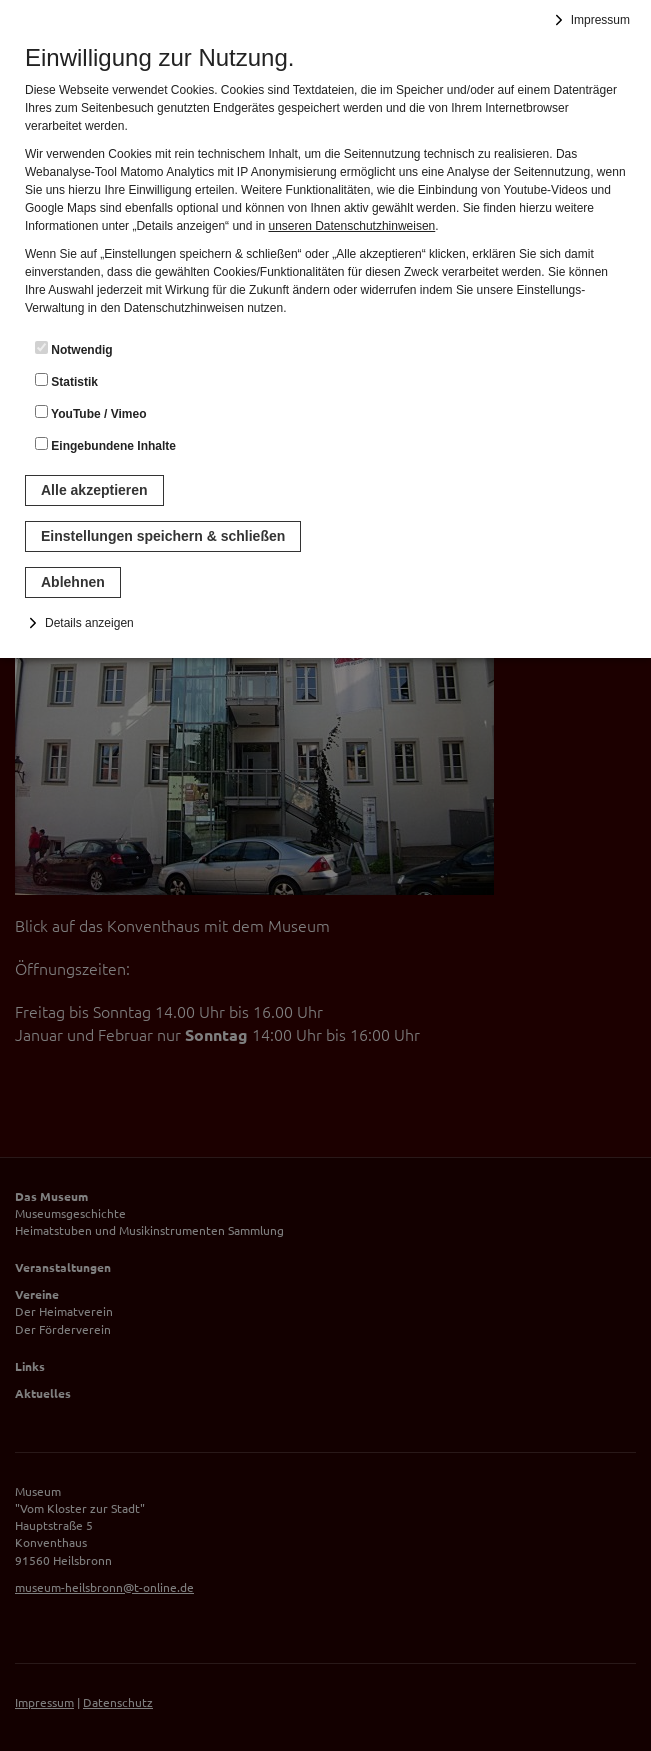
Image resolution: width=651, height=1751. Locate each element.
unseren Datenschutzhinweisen (351, 226)
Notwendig (74, 349)
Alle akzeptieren (94, 490)
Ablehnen (73, 582)
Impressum (600, 20)
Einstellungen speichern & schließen (163, 536)
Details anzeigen (89, 623)
